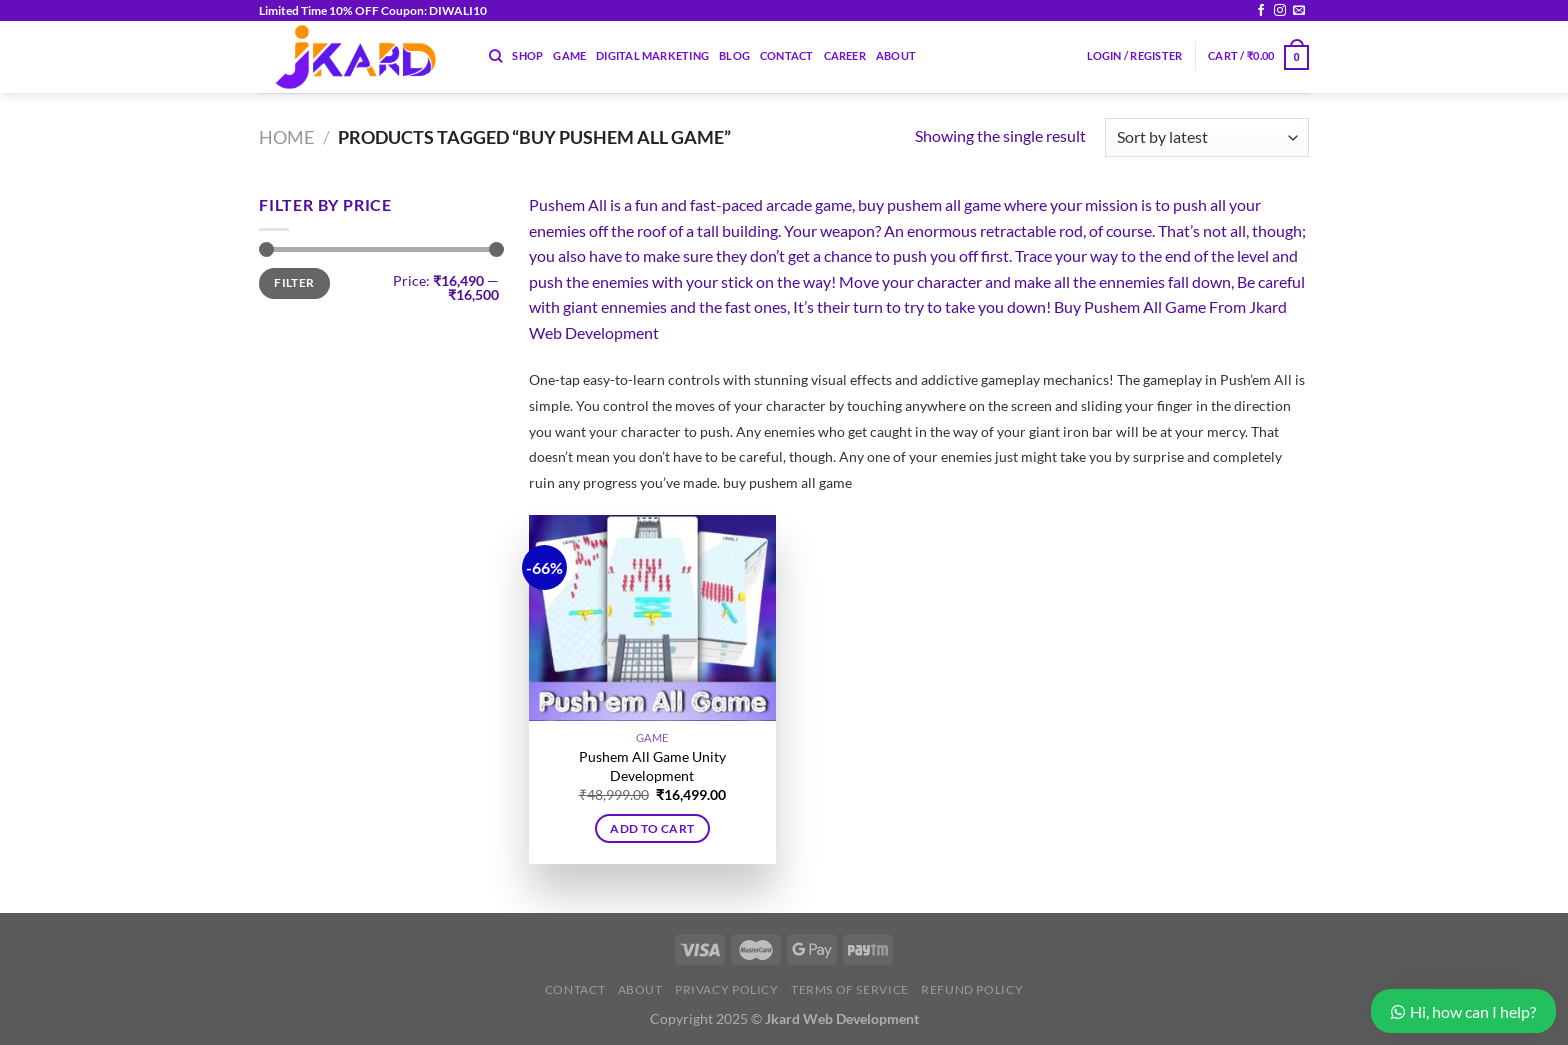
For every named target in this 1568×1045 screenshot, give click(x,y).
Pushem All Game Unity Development (652, 766)
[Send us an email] (1299, 11)
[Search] (495, 56)
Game (569, 55)
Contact (787, 55)
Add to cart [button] (652, 828)
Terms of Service (850, 989)
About (896, 55)
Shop (527, 55)
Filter (294, 282)
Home (286, 137)
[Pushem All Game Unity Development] (652, 618)
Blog (734, 55)
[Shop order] (1207, 137)
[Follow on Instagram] (1280, 11)
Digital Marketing (652, 55)
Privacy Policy (727, 989)
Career (845, 55)
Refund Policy (972, 989)
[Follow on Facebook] (1261, 11)
